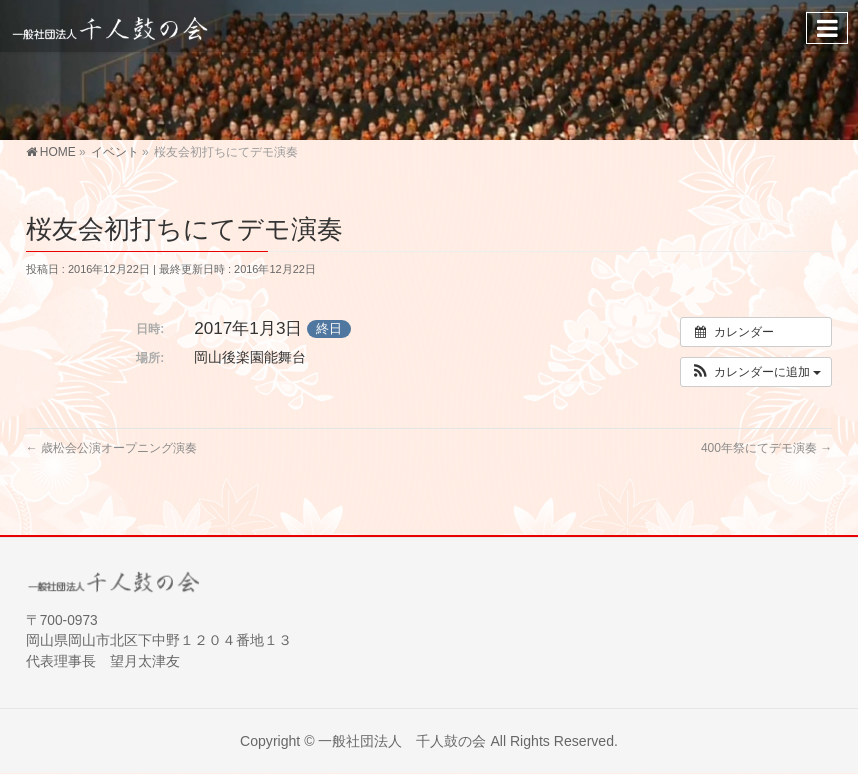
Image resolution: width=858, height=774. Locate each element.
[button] (756, 372)
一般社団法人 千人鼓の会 (402, 741)
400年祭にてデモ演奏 (766, 448)
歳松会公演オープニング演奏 (111, 448)
